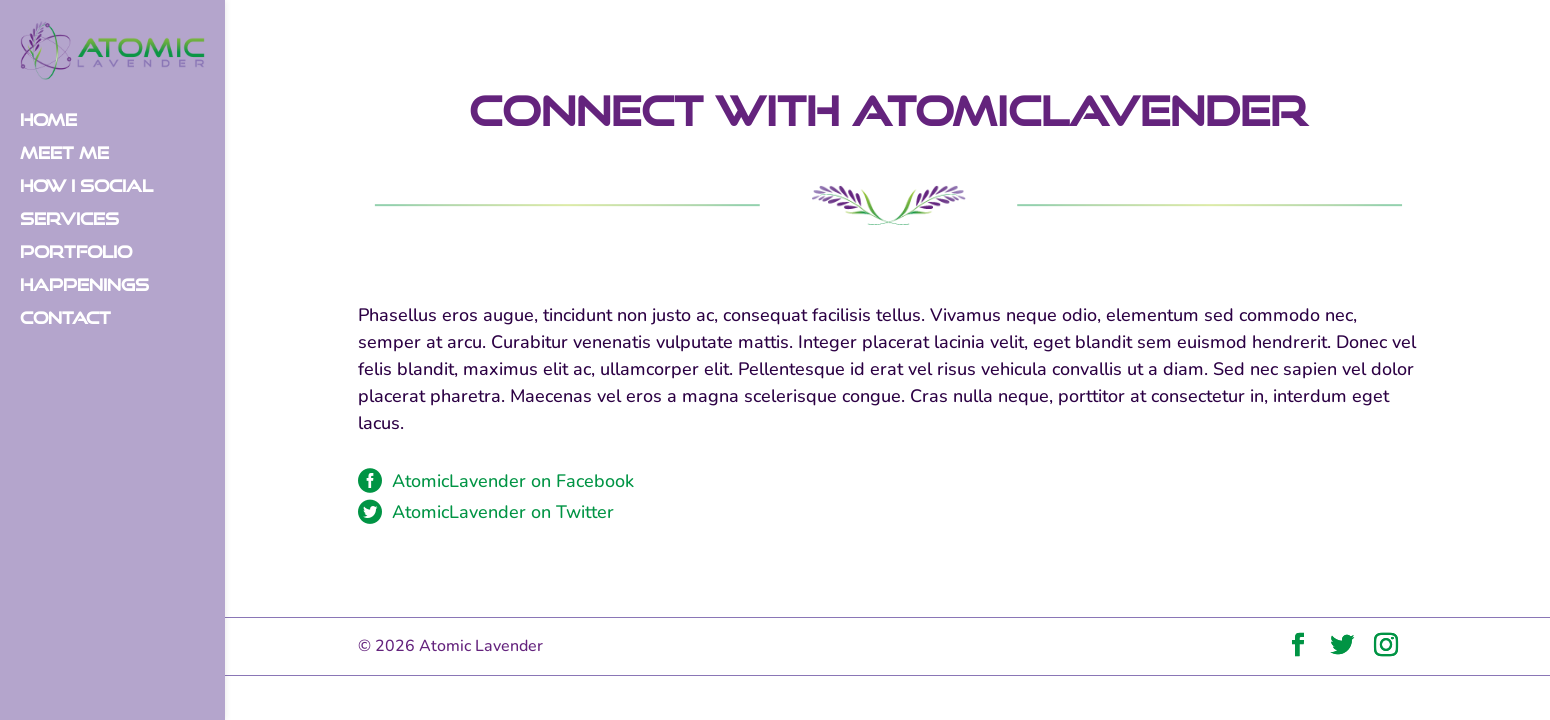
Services (69, 220)
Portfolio (76, 253)
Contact (65, 319)
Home (48, 121)
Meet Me (64, 154)
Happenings (84, 286)
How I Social (86, 187)
